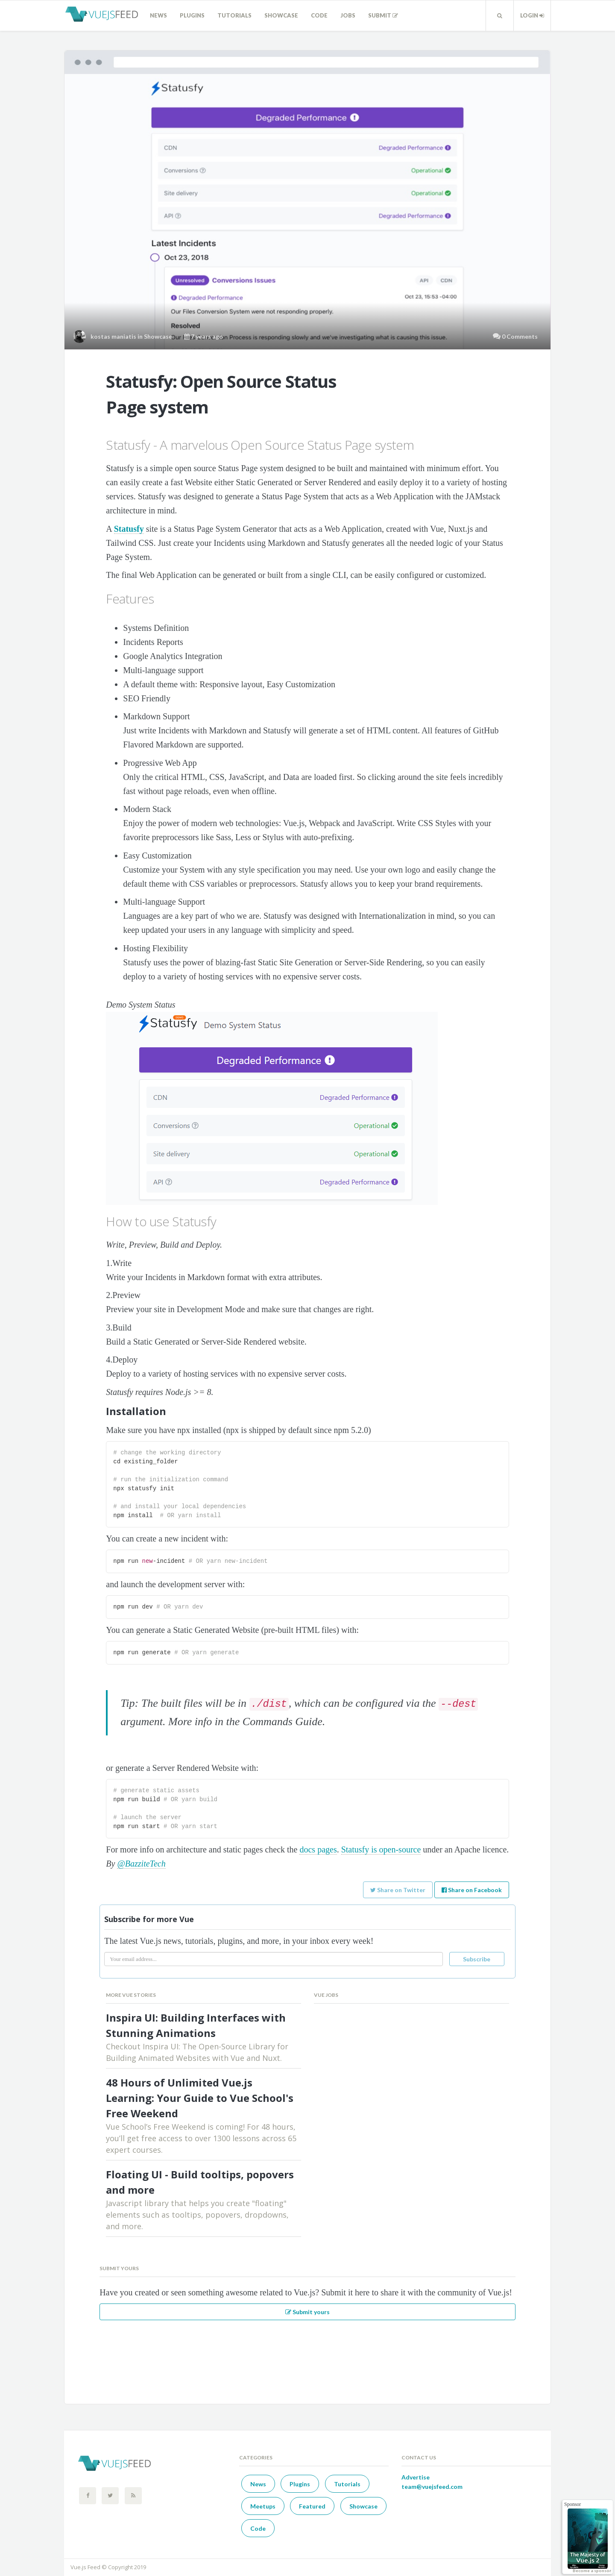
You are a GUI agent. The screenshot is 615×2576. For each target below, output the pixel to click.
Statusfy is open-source (381, 1849)
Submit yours (307, 2311)
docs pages (318, 1849)
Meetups (262, 2506)
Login (532, 15)
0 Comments (520, 336)
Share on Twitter (397, 1889)
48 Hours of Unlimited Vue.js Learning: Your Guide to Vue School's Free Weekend (199, 2097)
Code (319, 15)
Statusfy (129, 528)
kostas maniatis (113, 336)
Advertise (415, 2477)
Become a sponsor (592, 2570)
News (158, 15)
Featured (312, 2506)
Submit (383, 15)
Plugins (192, 15)
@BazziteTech (141, 1863)
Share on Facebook (472, 1889)
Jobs (347, 15)
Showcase (281, 15)
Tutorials (234, 15)
